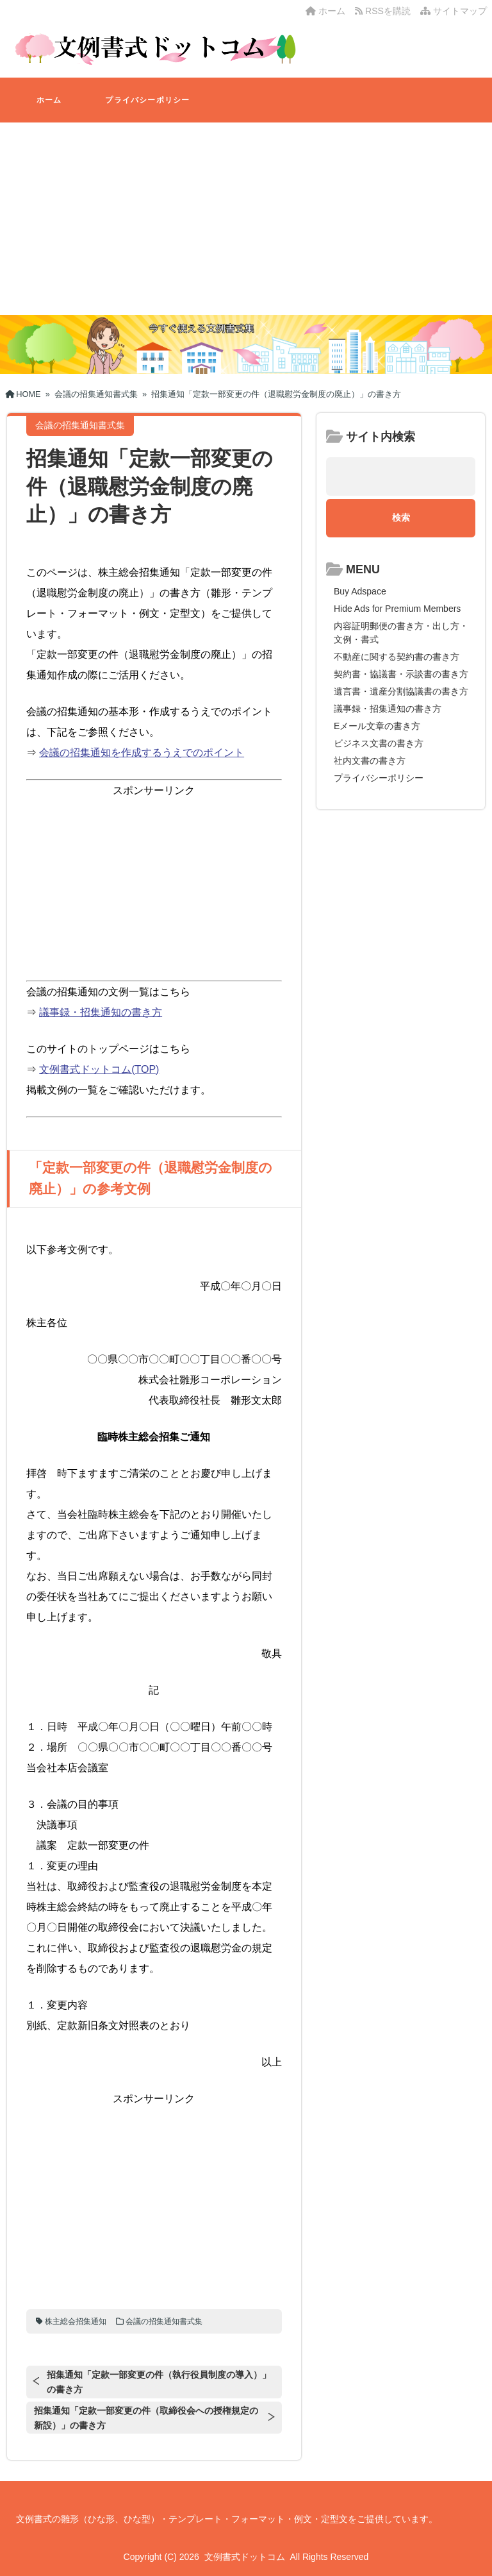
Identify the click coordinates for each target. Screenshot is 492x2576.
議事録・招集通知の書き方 (100, 1012)
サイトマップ (453, 11)
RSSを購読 (385, 11)
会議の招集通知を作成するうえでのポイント (141, 752)
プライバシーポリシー (147, 100)
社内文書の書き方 (370, 760)
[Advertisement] (246, 218)
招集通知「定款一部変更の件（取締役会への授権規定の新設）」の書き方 (146, 2417)
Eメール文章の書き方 (377, 726)
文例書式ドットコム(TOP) (99, 1069)
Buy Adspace (360, 591)
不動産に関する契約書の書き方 (396, 657)
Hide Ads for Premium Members (397, 608)
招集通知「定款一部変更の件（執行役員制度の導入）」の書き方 (159, 2382)
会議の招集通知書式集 (164, 2321)
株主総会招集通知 (75, 2321)
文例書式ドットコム (244, 2557)
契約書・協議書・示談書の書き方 (401, 674)
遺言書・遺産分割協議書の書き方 (401, 691)
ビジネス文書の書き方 (378, 743)
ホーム (325, 11)
